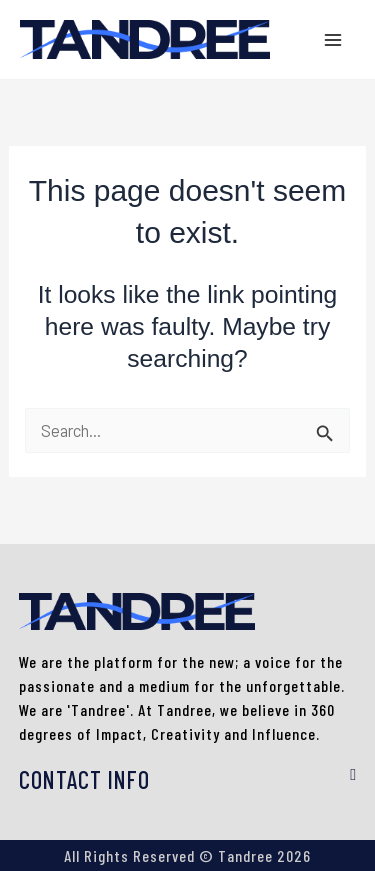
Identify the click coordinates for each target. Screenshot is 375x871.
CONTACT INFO (84, 779)
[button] (188, 780)
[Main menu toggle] (332, 39)
